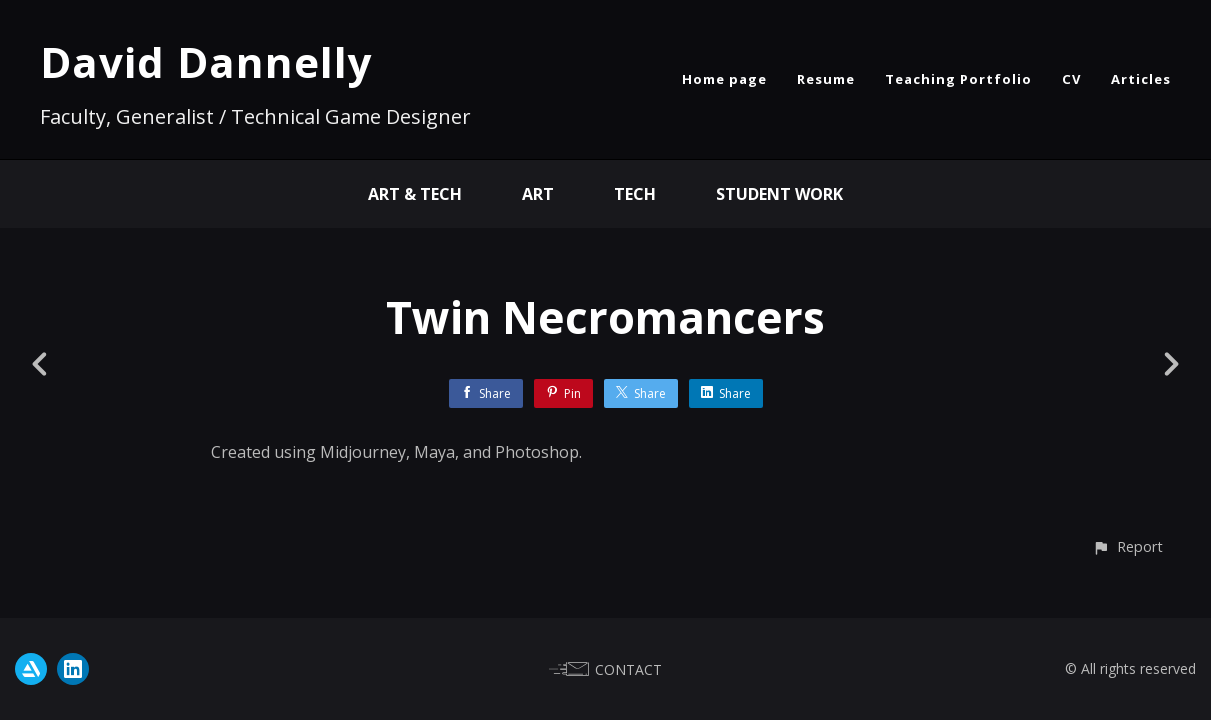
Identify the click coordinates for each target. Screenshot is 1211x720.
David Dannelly (206, 61)
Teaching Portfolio (958, 79)
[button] (1127, 546)
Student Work (779, 194)
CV (1071, 79)
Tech (635, 194)
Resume (826, 79)
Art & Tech (415, 194)
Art (538, 194)
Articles (1141, 79)
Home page (724, 79)
